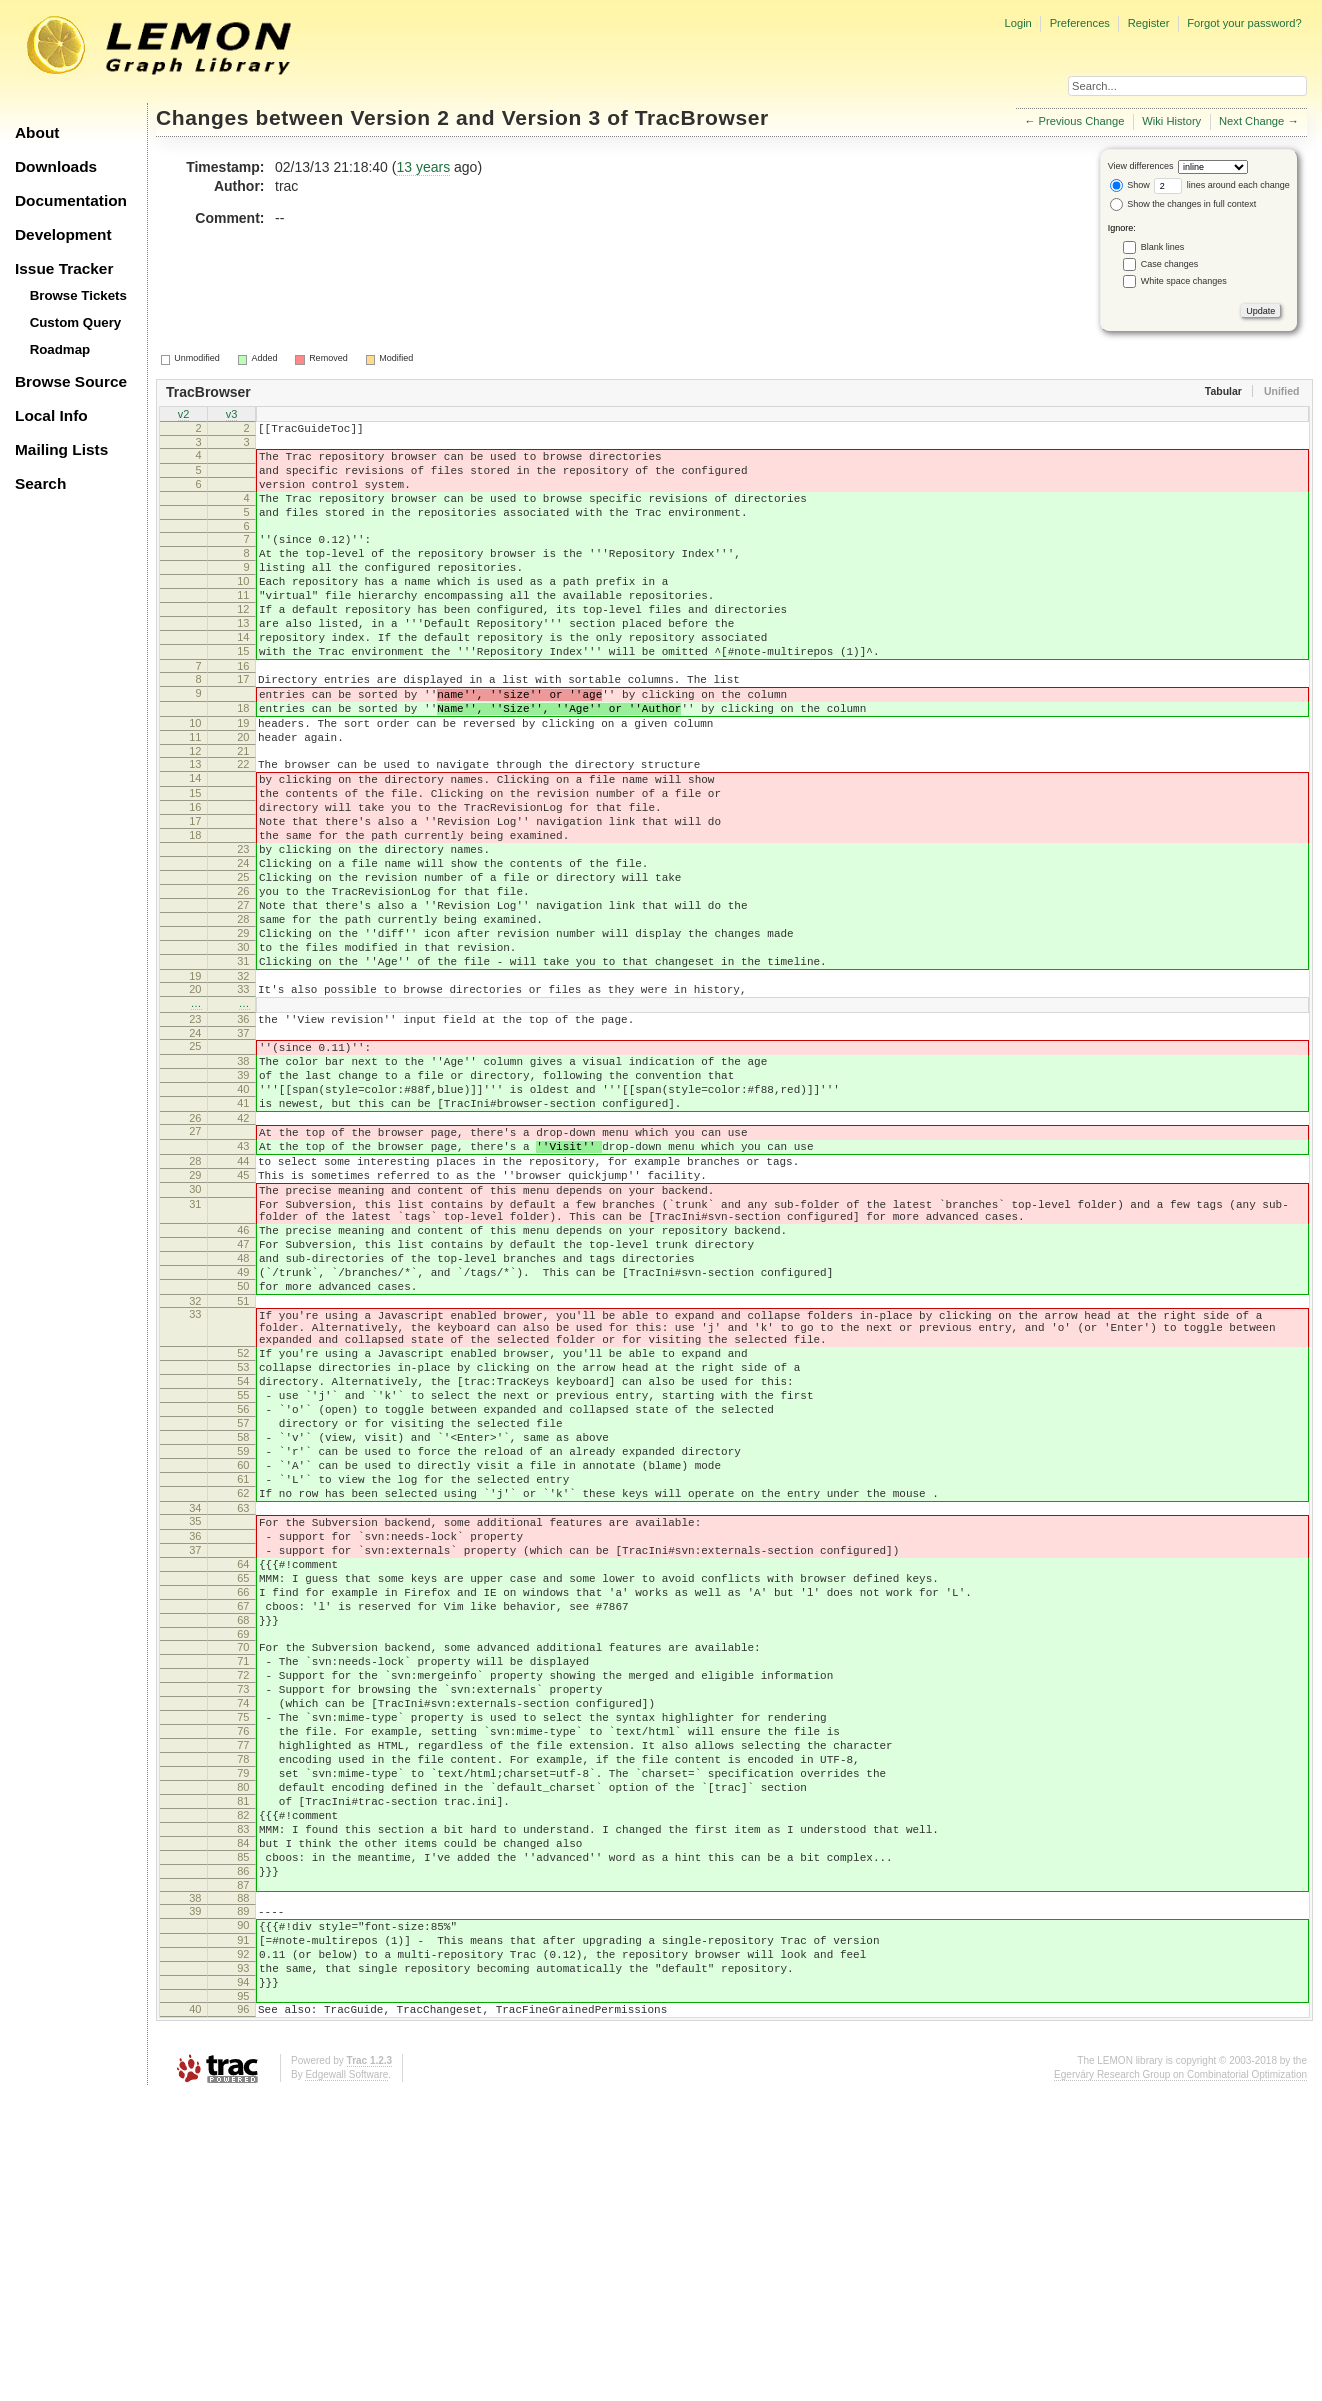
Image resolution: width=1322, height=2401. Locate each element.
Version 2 (399, 117)
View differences (1141, 166)
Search (40, 483)
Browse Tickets (78, 295)
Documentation (71, 200)
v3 (232, 416)
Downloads (56, 166)
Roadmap (60, 349)
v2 (184, 416)
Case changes (1170, 264)
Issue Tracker (64, 268)
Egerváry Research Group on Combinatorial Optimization (1180, 2380)
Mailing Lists (61, 449)
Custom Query (76, 322)
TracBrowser (702, 117)
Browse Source (71, 381)
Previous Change (1082, 121)
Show (1130, 185)
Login (1017, 23)
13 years (423, 167)
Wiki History (1171, 121)
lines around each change (1222, 185)
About (37, 132)
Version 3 (551, 117)
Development (63, 234)
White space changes (1184, 281)
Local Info (51, 415)
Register (1149, 23)
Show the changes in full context (1183, 204)
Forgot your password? (1244, 23)
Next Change (1251, 121)
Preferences (1080, 23)
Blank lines (1163, 247)
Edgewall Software (346, 2380)
